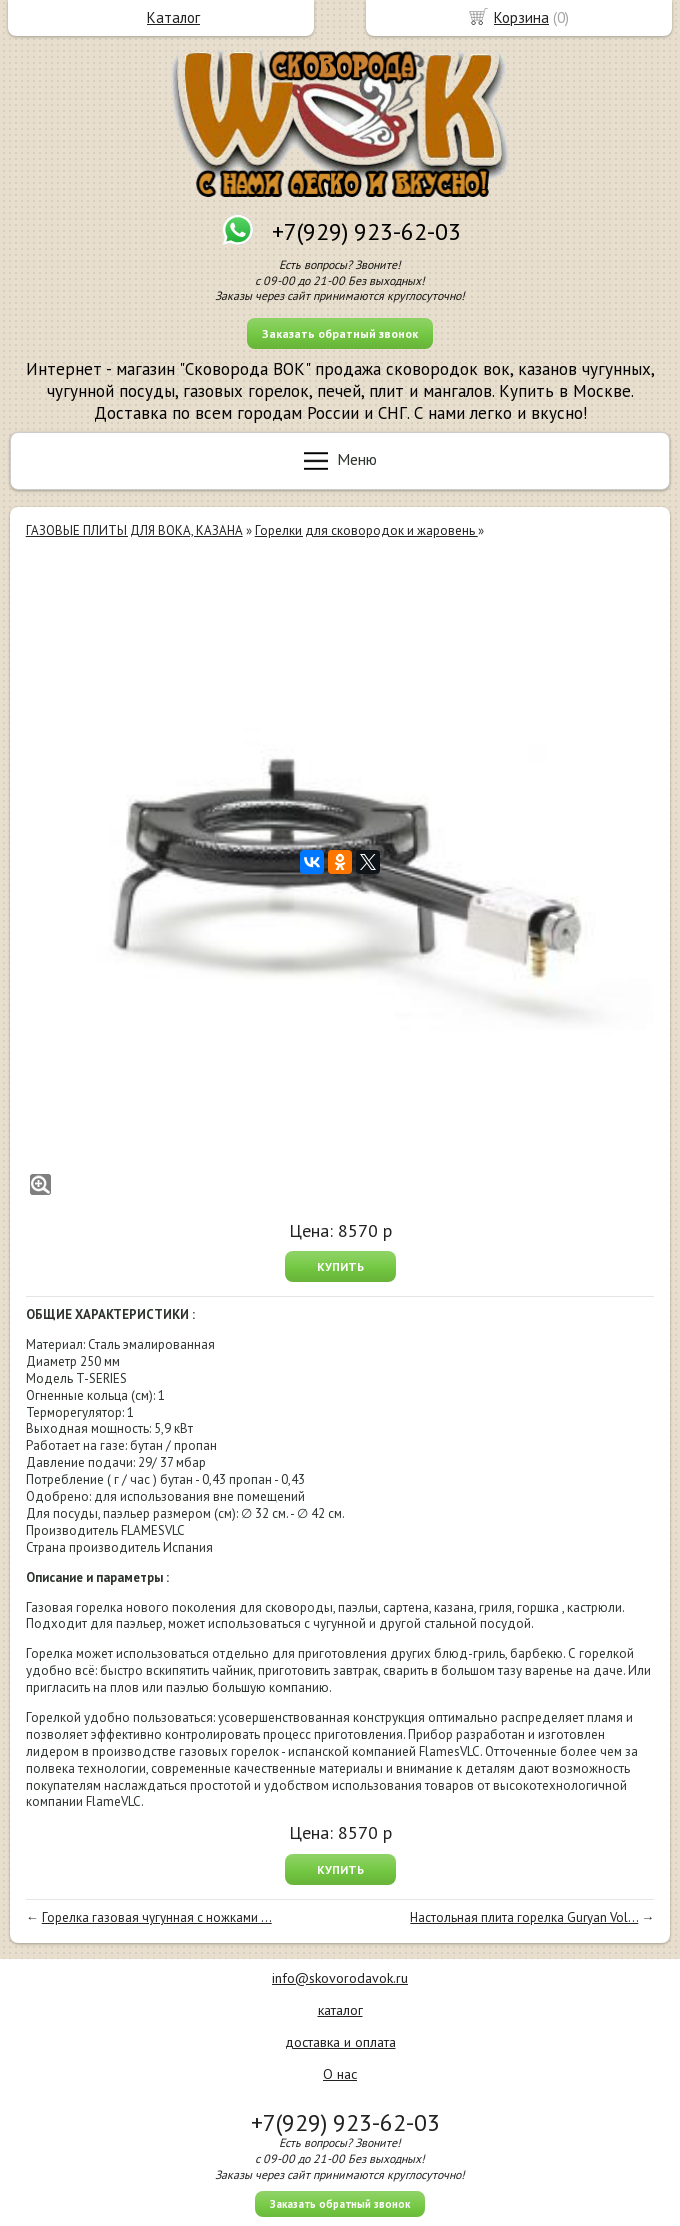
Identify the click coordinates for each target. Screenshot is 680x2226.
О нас (340, 2074)
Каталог (173, 17)
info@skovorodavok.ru (340, 1978)
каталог (340, 2010)
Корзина (521, 17)
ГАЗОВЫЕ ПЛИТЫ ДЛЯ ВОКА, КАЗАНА (134, 530)
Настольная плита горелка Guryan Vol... (524, 1917)
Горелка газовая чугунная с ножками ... (157, 1917)
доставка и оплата (340, 2042)
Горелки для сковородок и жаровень (366, 530)
